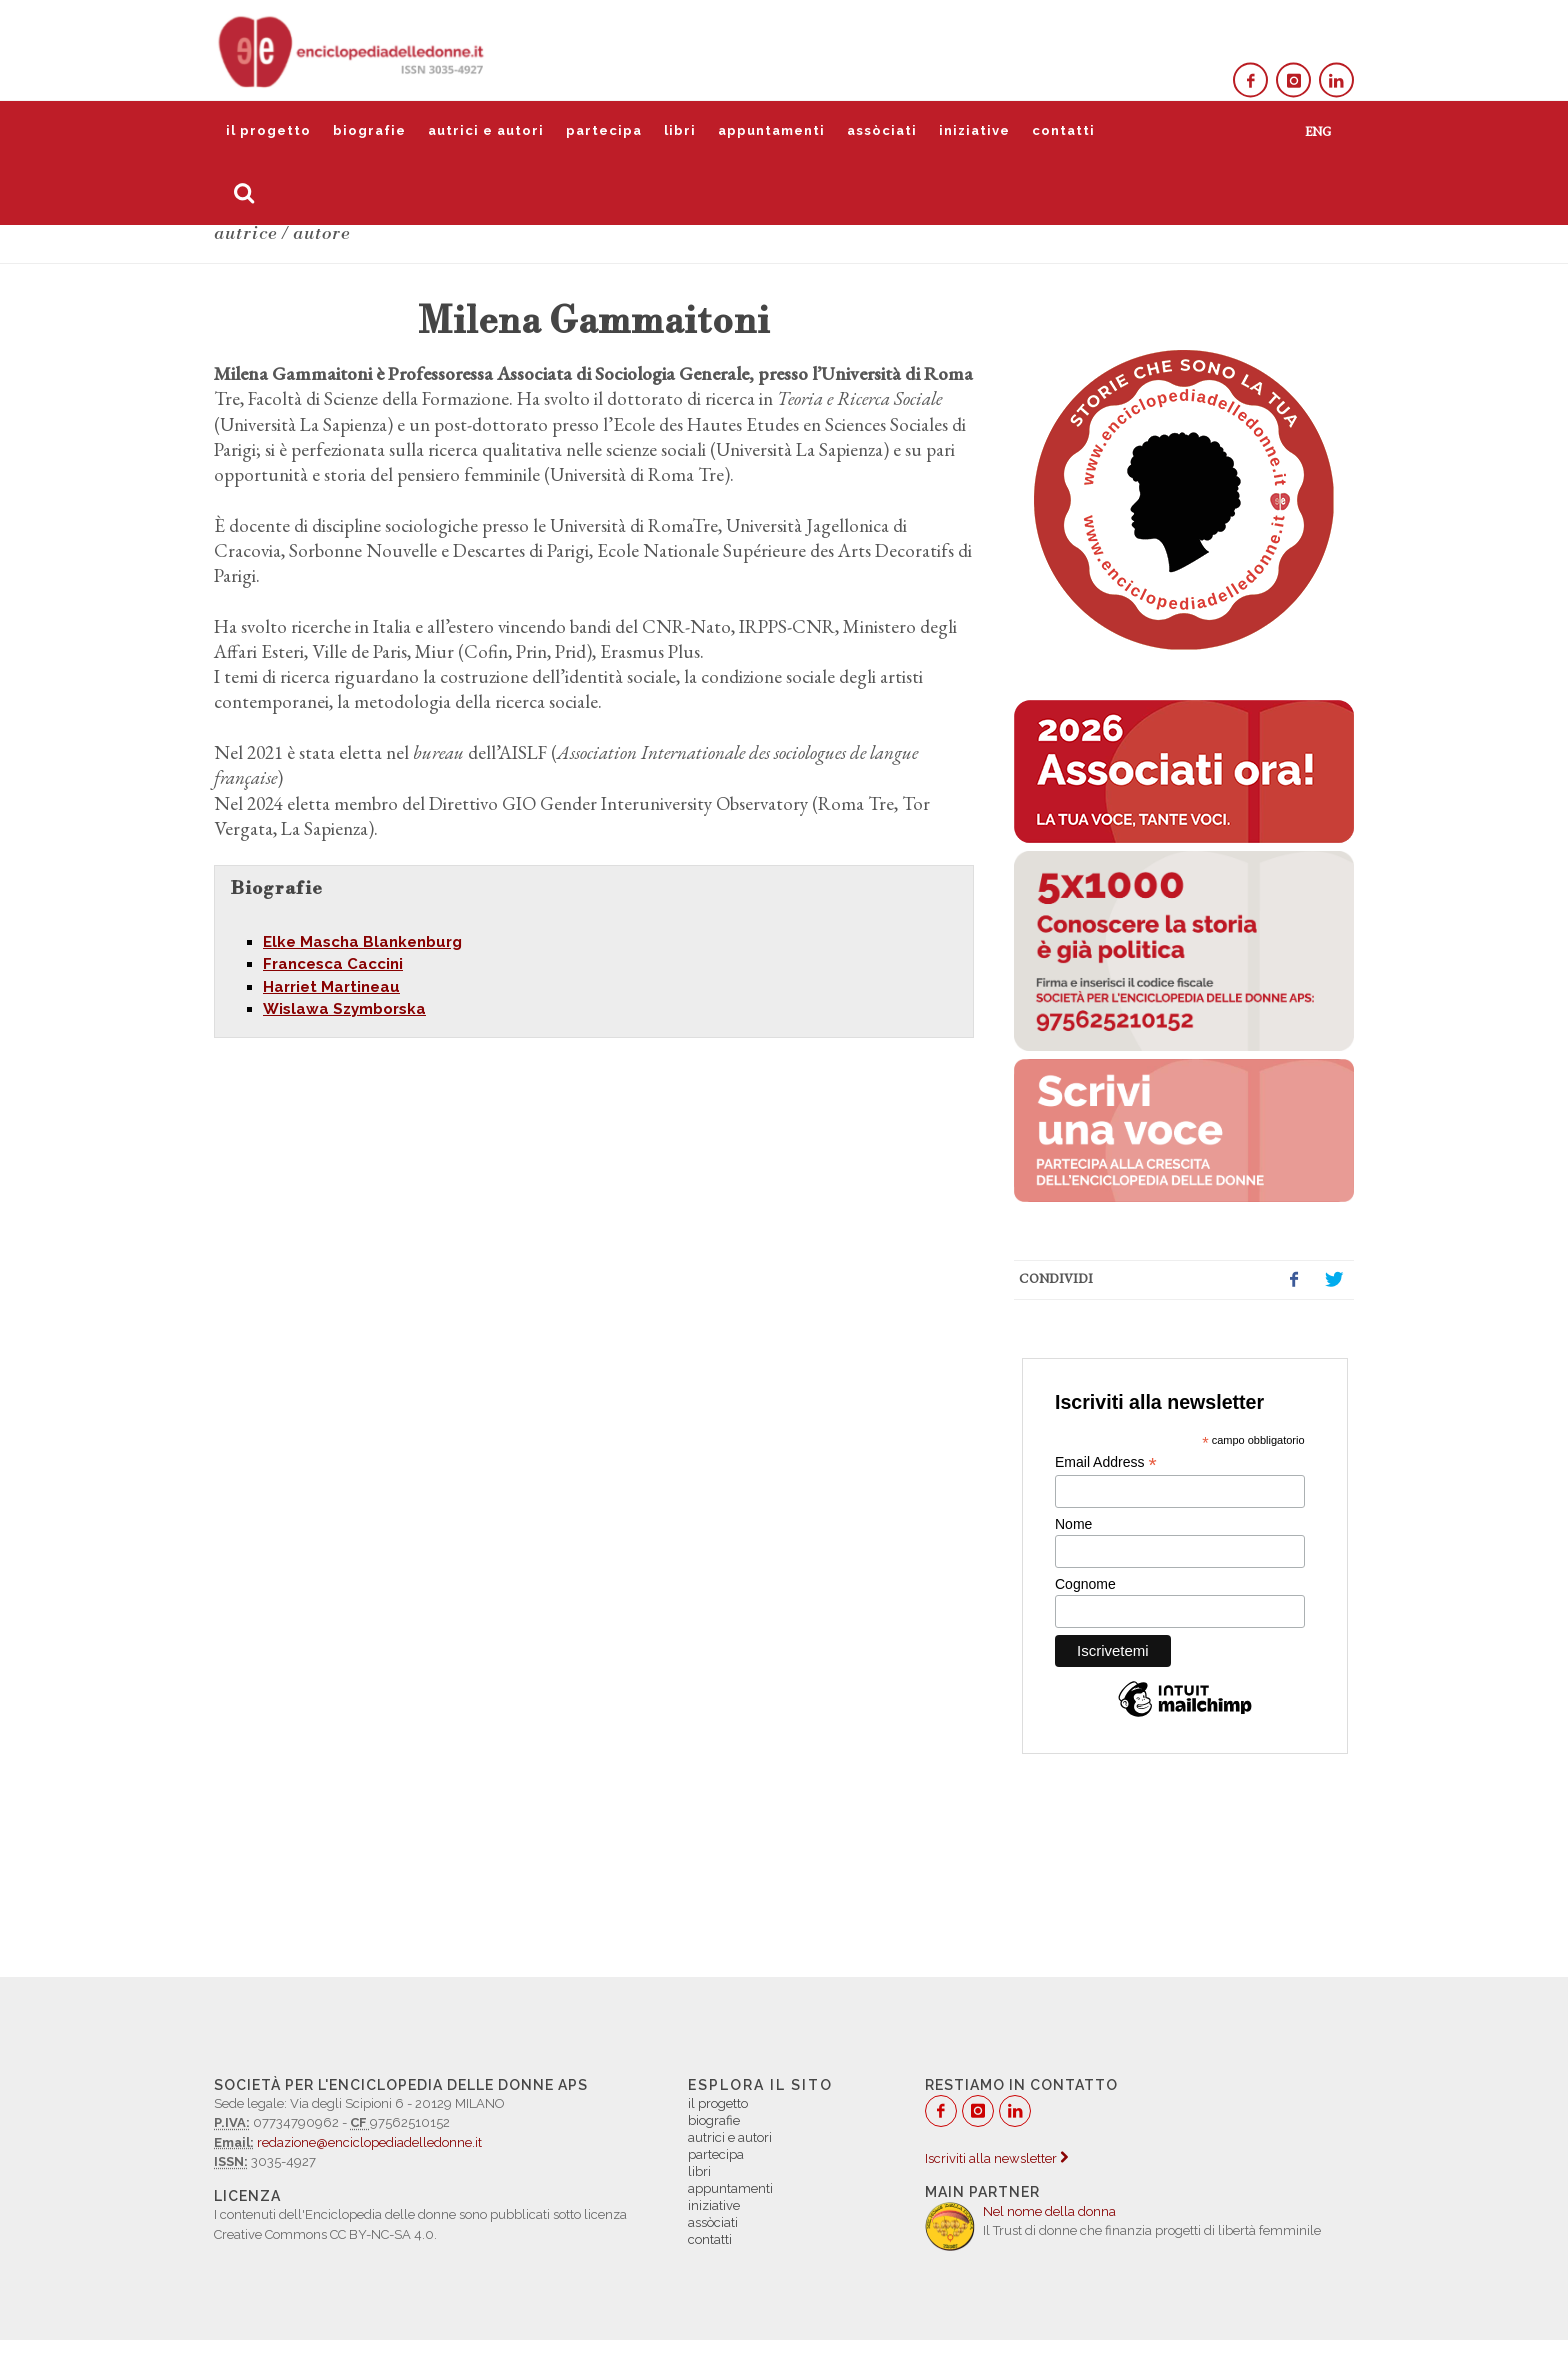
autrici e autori (486, 130)
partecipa (604, 130)
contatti (1063, 130)
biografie (369, 130)
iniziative (974, 130)
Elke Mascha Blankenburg (362, 942)
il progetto (268, 130)
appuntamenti (771, 130)
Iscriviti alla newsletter (996, 2158)
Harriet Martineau (331, 987)
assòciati (882, 130)
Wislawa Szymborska (344, 1009)
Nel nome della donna (1049, 2211)
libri (680, 130)
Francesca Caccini (333, 964)
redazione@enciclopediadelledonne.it (369, 2142)
